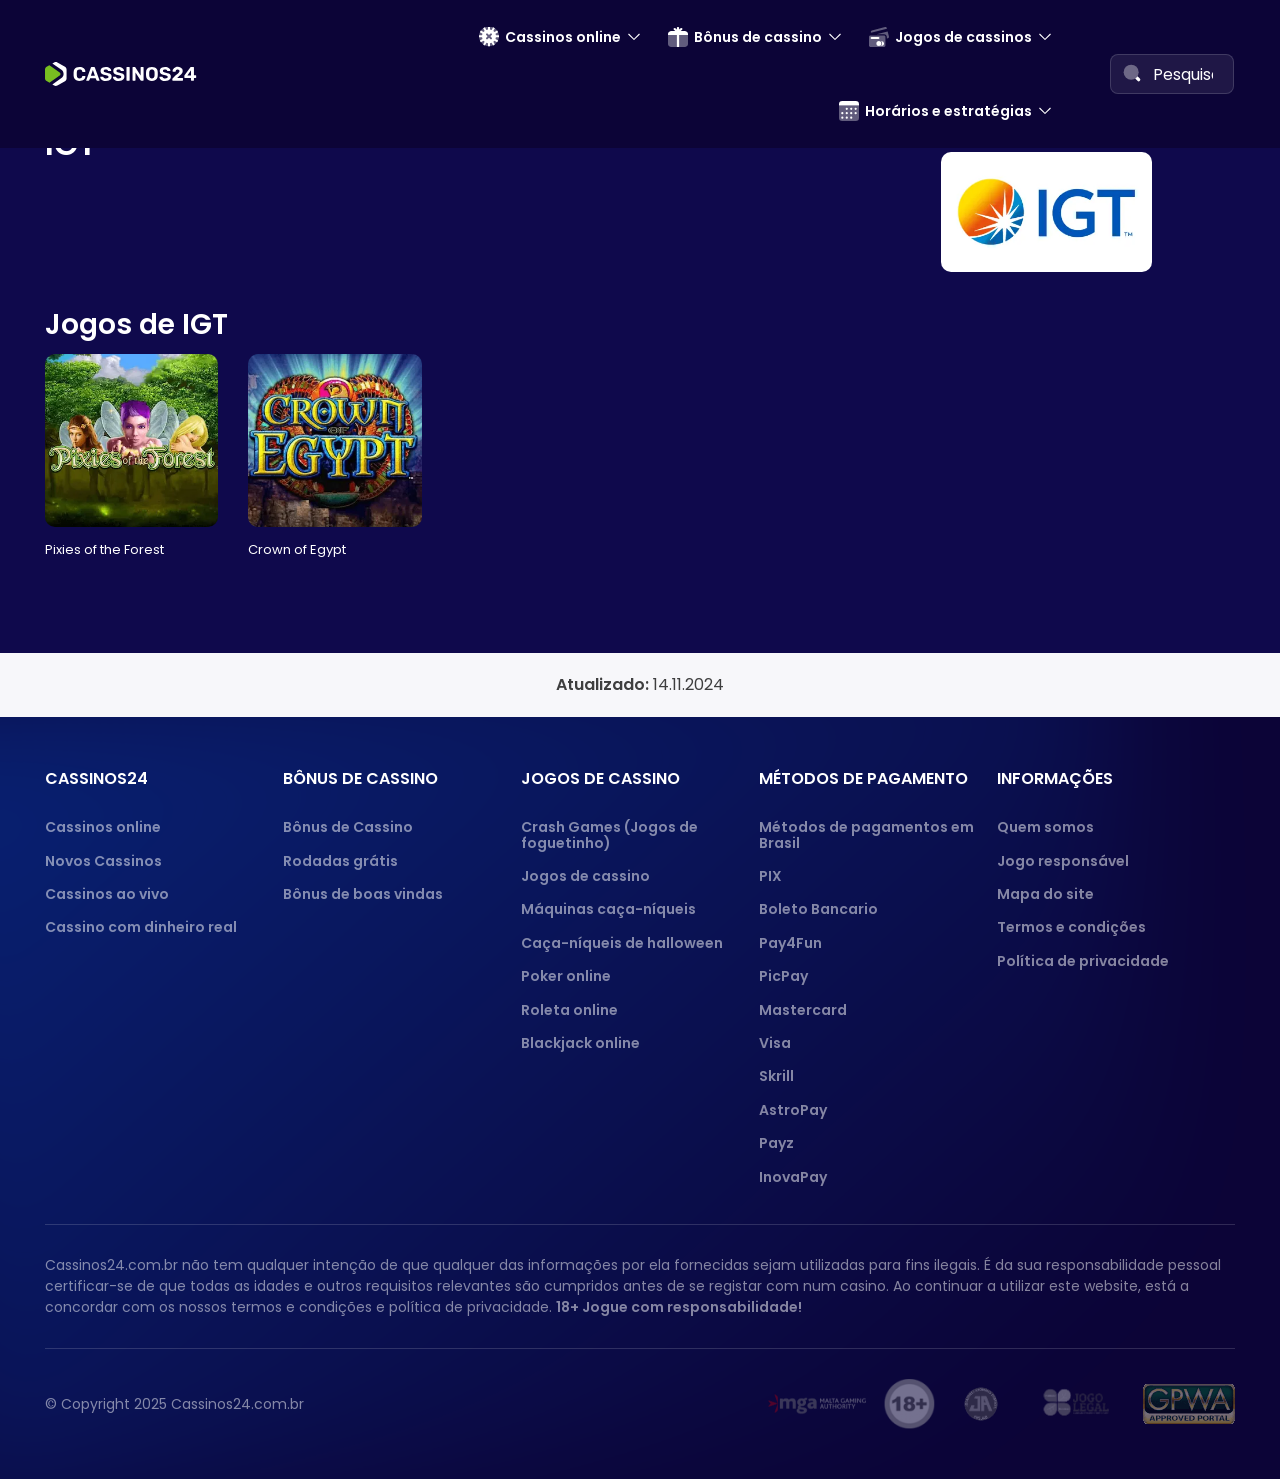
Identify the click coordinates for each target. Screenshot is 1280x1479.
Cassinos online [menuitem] (550, 37)
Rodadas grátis (340, 861)
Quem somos (1045, 827)
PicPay (783, 976)
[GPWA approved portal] (1189, 1404)
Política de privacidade (1083, 961)
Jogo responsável (1063, 861)
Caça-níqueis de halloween (622, 943)
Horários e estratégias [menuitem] (935, 111)
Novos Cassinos (103, 861)
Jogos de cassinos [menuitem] (950, 37)
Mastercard (803, 1010)
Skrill (776, 1076)
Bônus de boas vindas (363, 894)
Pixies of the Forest (104, 549)
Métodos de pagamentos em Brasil (866, 834)
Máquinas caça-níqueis (608, 909)
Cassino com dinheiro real (141, 927)
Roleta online (569, 1010)
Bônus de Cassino (348, 827)
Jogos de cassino (585, 876)
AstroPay (793, 1110)
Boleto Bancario (818, 909)
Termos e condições (1071, 927)
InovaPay (793, 1177)
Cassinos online (103, 827)
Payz (776, 1143)
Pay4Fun (790, 943)
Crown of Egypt (297, 549)
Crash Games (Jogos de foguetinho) (609, 834)
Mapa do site (1045, 894)
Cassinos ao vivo (107, 894)
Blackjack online (580, 1043)
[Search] (1132, 73)
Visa (775, 1043)
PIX (770, 876)
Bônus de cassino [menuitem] (745, 37)
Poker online (566, 976)
